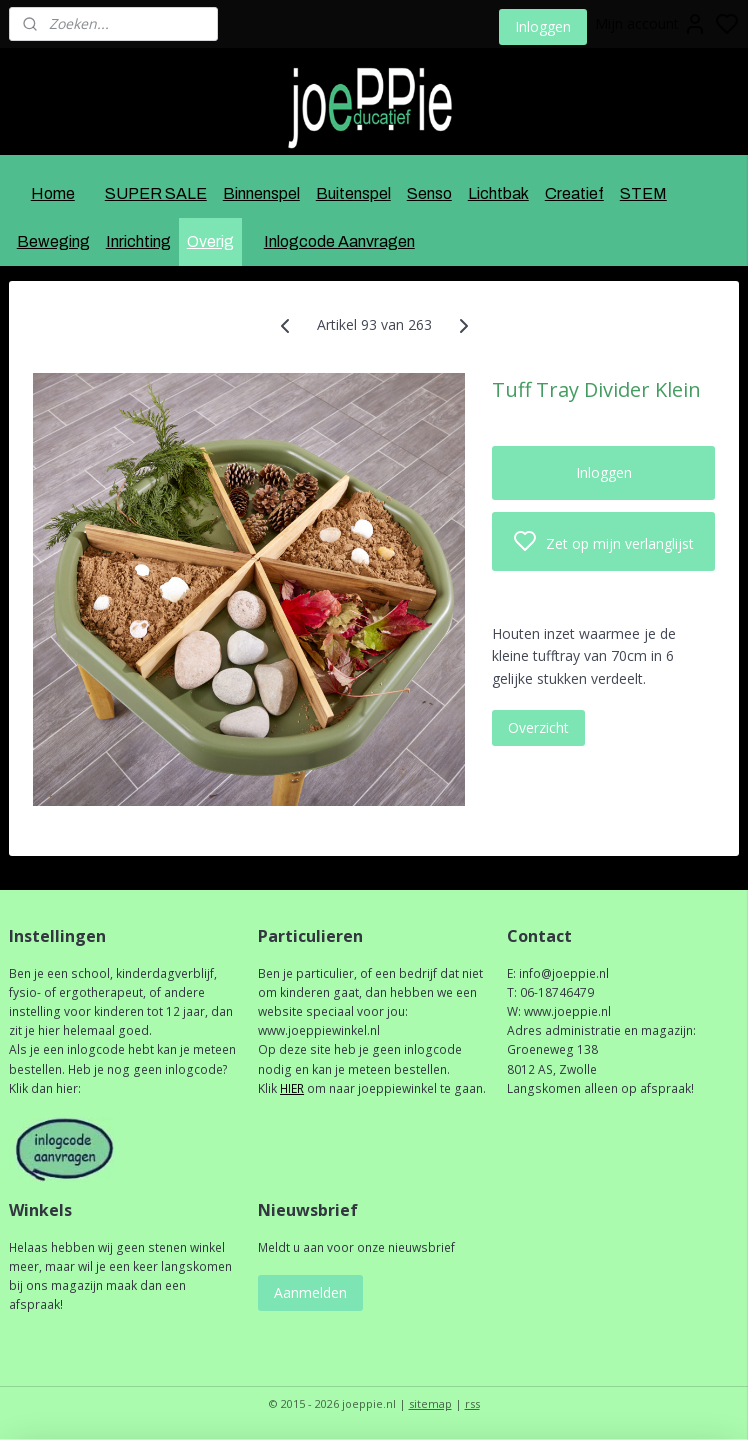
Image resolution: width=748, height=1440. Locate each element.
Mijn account (651, 24)
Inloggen (543, 26)
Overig (210, 241)
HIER (292, 1088)
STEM (643, 193)
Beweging (53, 241)
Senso (429, 193)
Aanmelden (310, 1292)
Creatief (574, 193)
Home (53, 193)
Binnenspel (261, 193)
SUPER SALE (156, 193)
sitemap (430, 1403)
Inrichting (138, 241)
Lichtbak (498, 193)
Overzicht (538, 727)
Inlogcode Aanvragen (339, 241)
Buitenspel (353, 193)
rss (472, 1403)
